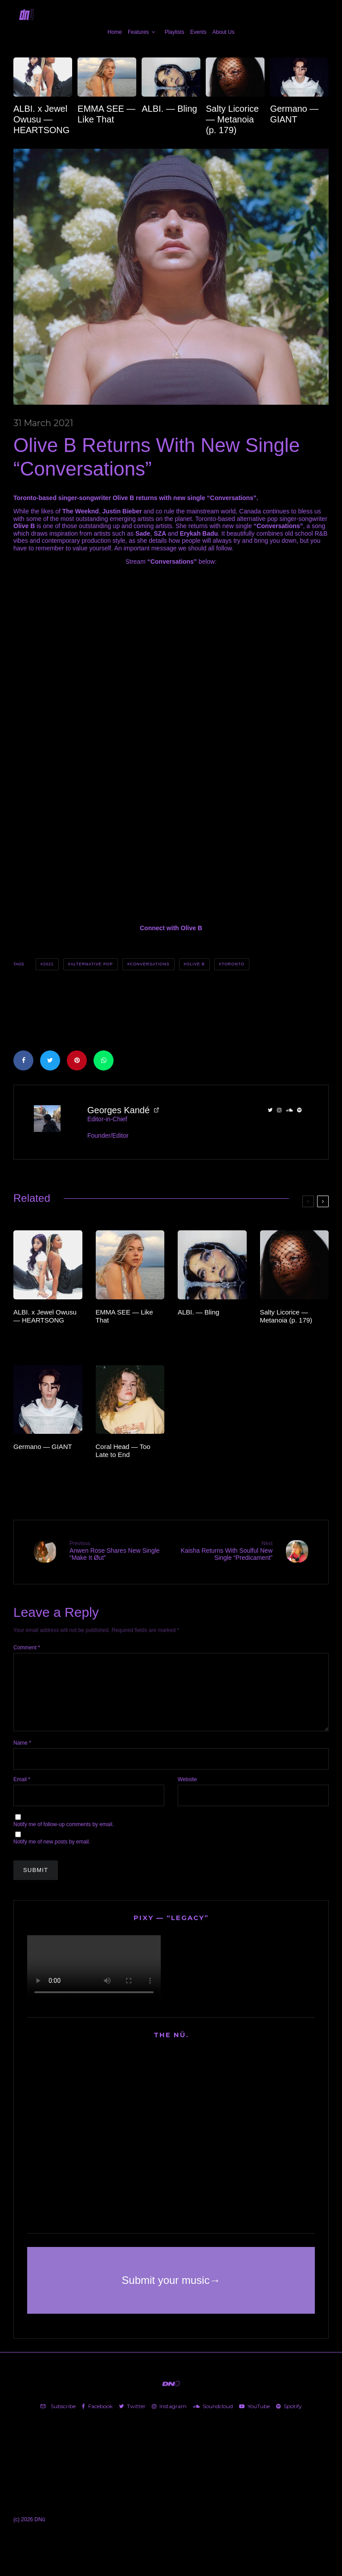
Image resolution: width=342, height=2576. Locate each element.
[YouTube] (254, 2419)
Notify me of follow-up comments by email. (63, 1838)
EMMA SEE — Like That (106, 114)
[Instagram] (169, 2419)
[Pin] (77, 1060)
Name (22, 1756)
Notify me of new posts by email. (51, 1855)
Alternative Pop (91, 964)
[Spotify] (289, 2419)
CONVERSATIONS (150, 964)
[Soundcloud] (213, 2419)
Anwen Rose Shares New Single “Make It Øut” (116, 1550)
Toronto (233, 964)
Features (138, 32)
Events (198, 32)
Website (187, 1792)
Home (115, 32)
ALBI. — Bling (169, 109)
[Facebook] (97, 2419)
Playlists (174, 32)
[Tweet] (50, 1060)
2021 (48, 964)
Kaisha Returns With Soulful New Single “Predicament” (225, 1550)
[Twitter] (132, 2419)
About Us (223, 32)
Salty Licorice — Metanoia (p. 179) (232, 119)
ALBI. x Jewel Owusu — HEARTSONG (41, 119)
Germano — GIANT (294, 114)
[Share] (23, 1060)
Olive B (195, 964)
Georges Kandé (118, 1110)
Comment (26, 1647)
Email (21, 1792)
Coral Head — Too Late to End (123, 1450)
